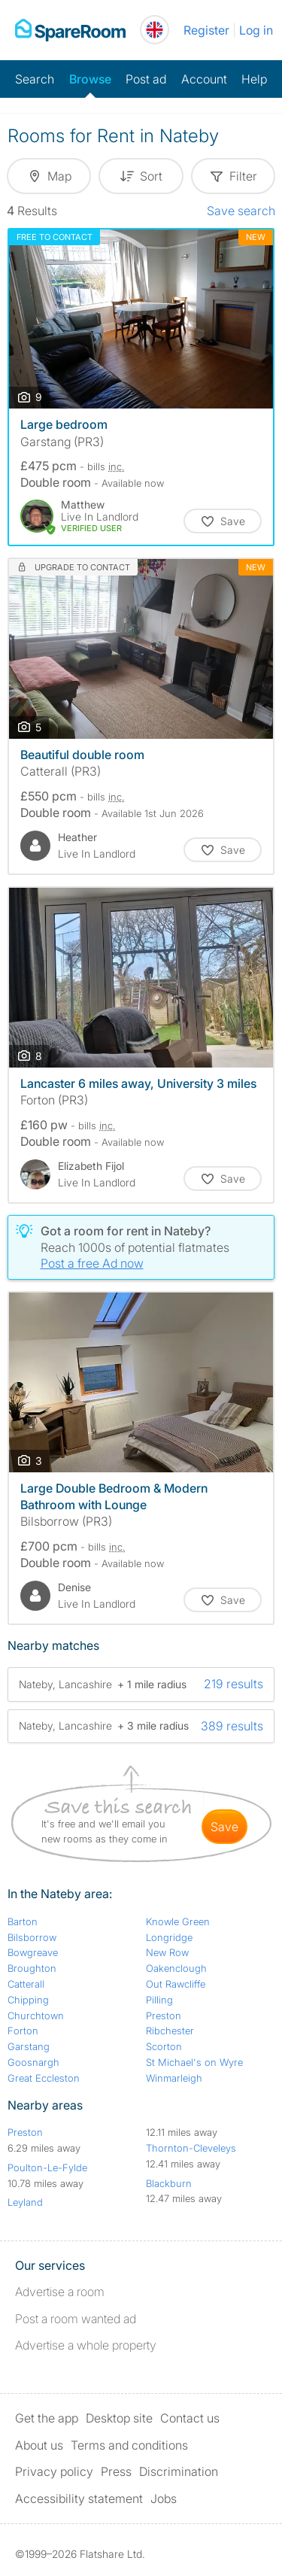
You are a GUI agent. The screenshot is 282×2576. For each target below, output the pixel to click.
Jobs (163, 2498)
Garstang (29, 2046)
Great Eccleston (44, 2078)
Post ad (146, 79)
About (39, 2445)
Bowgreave (33, 1952)
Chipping (28, 2000)
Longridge (169, 1937)
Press (116, 2471)
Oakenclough (176, 1968)
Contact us (190, 2418)
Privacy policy (54, 2471)
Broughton (32, 1968)
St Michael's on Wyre (194, 2062)
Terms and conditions (129, 2445)
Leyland (25, 2202)
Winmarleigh (174, 2078)
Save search (241, 210)
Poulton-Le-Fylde (47, 2167)
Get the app (46, 2418)
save (224, 1826)
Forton (23, 2031)
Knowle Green (178, 1921)
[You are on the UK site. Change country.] (154, 29)
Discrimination (178, 2471)
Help (254, 79)
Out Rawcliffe (175, 1984)
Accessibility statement (79, 2498)
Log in (256, 30)
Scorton (164, 2046)
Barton (23, 1921)
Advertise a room (60, 2291)
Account (204, 79)
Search (34, 79)
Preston (163, 2015)
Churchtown (36, 2015)
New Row (167, 1952)
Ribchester (170, 2031)
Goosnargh (33, 2062)
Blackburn (169, 2183)
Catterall (26, 1984)
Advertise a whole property (85, 2345)
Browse (90, 79)
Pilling (159, 2000)
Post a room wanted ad (75, 2318)
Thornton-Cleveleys (191, 2148)
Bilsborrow (32, 1937)
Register (206, 30)
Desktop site (119, 2418)
